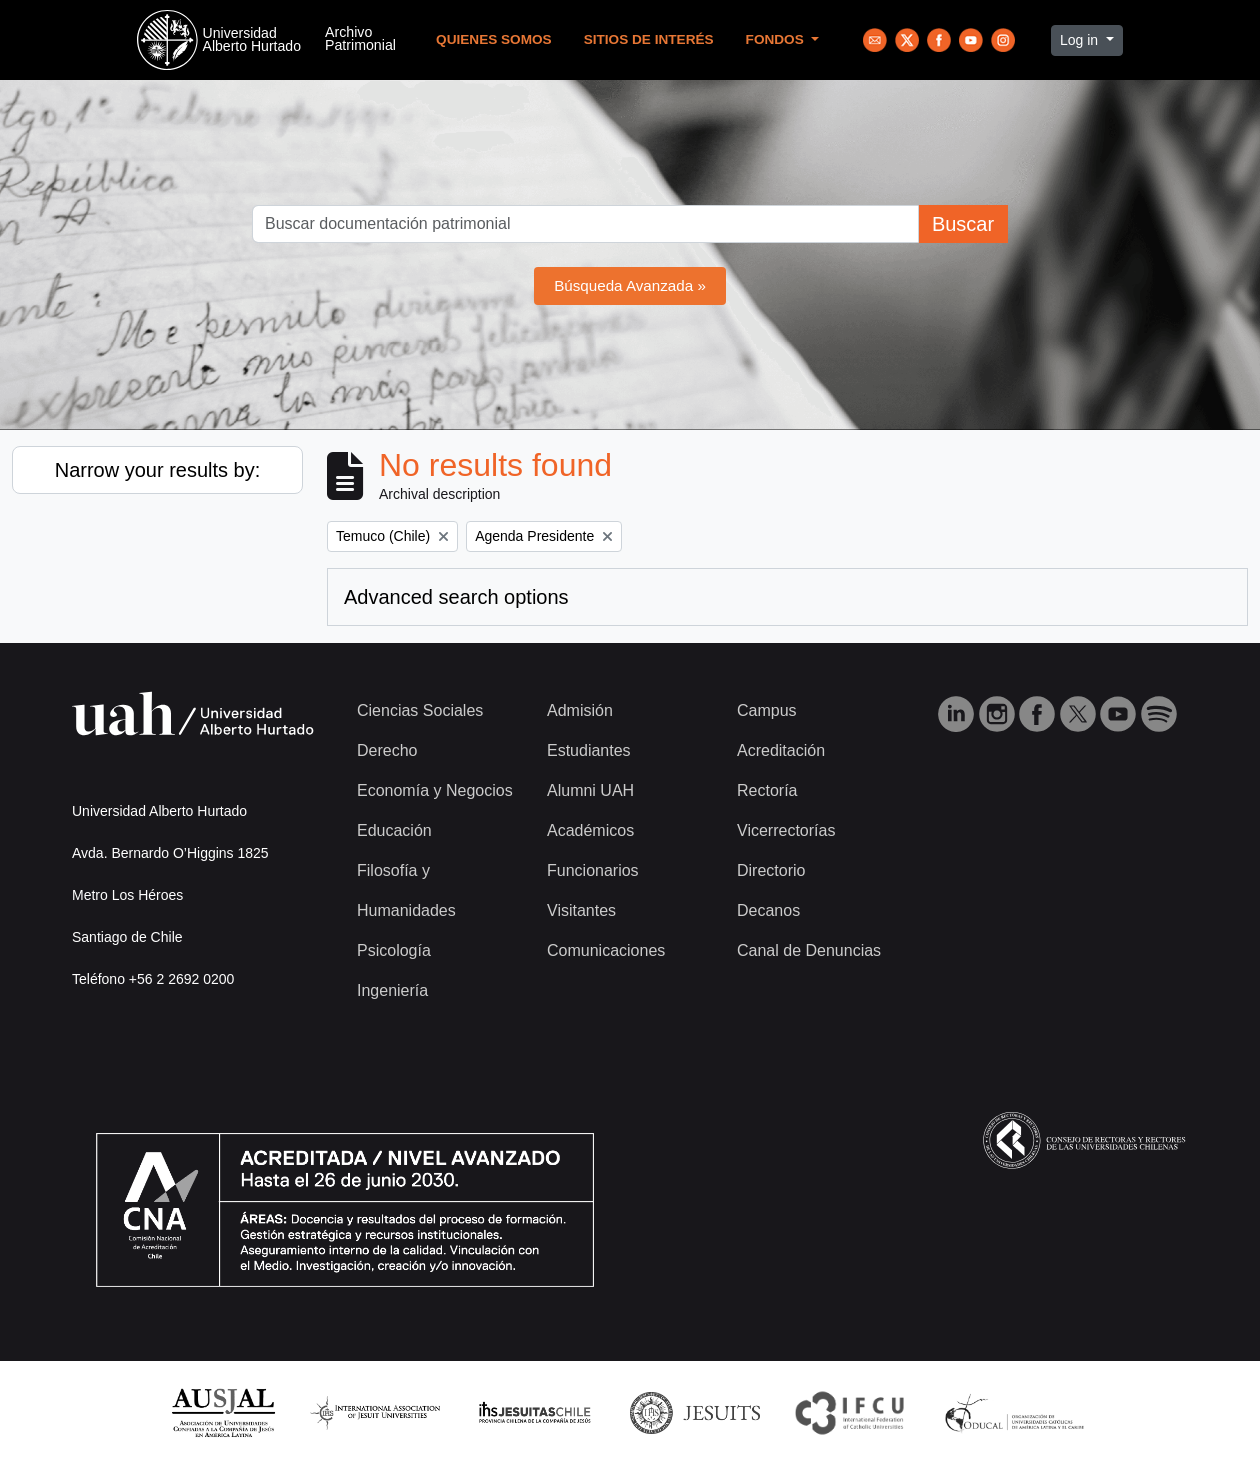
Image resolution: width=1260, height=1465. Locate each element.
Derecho (387, 750)
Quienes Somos (494, 39)
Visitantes (581, 910)
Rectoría (767, 790)
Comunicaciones (606, 950)
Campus (767, 710)
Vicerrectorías (786, 830)
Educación (394, 830)
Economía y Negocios (435, 790)
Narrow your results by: (158, 470)
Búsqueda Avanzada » (630, 285)
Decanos (768, 910)
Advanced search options (456, 597)
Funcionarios (593, 870)
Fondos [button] (777, 39)
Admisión (580, 710)
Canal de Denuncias (809, 950)
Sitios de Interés (649, 39)
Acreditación (781, 750)
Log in (1081, 40)
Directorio (771, 870)
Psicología (394, 950)
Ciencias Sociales (420, 710)
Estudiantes (589, 750)
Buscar (963, 224)
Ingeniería (392, 990)
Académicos (590, 830)
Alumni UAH (590, 790)
